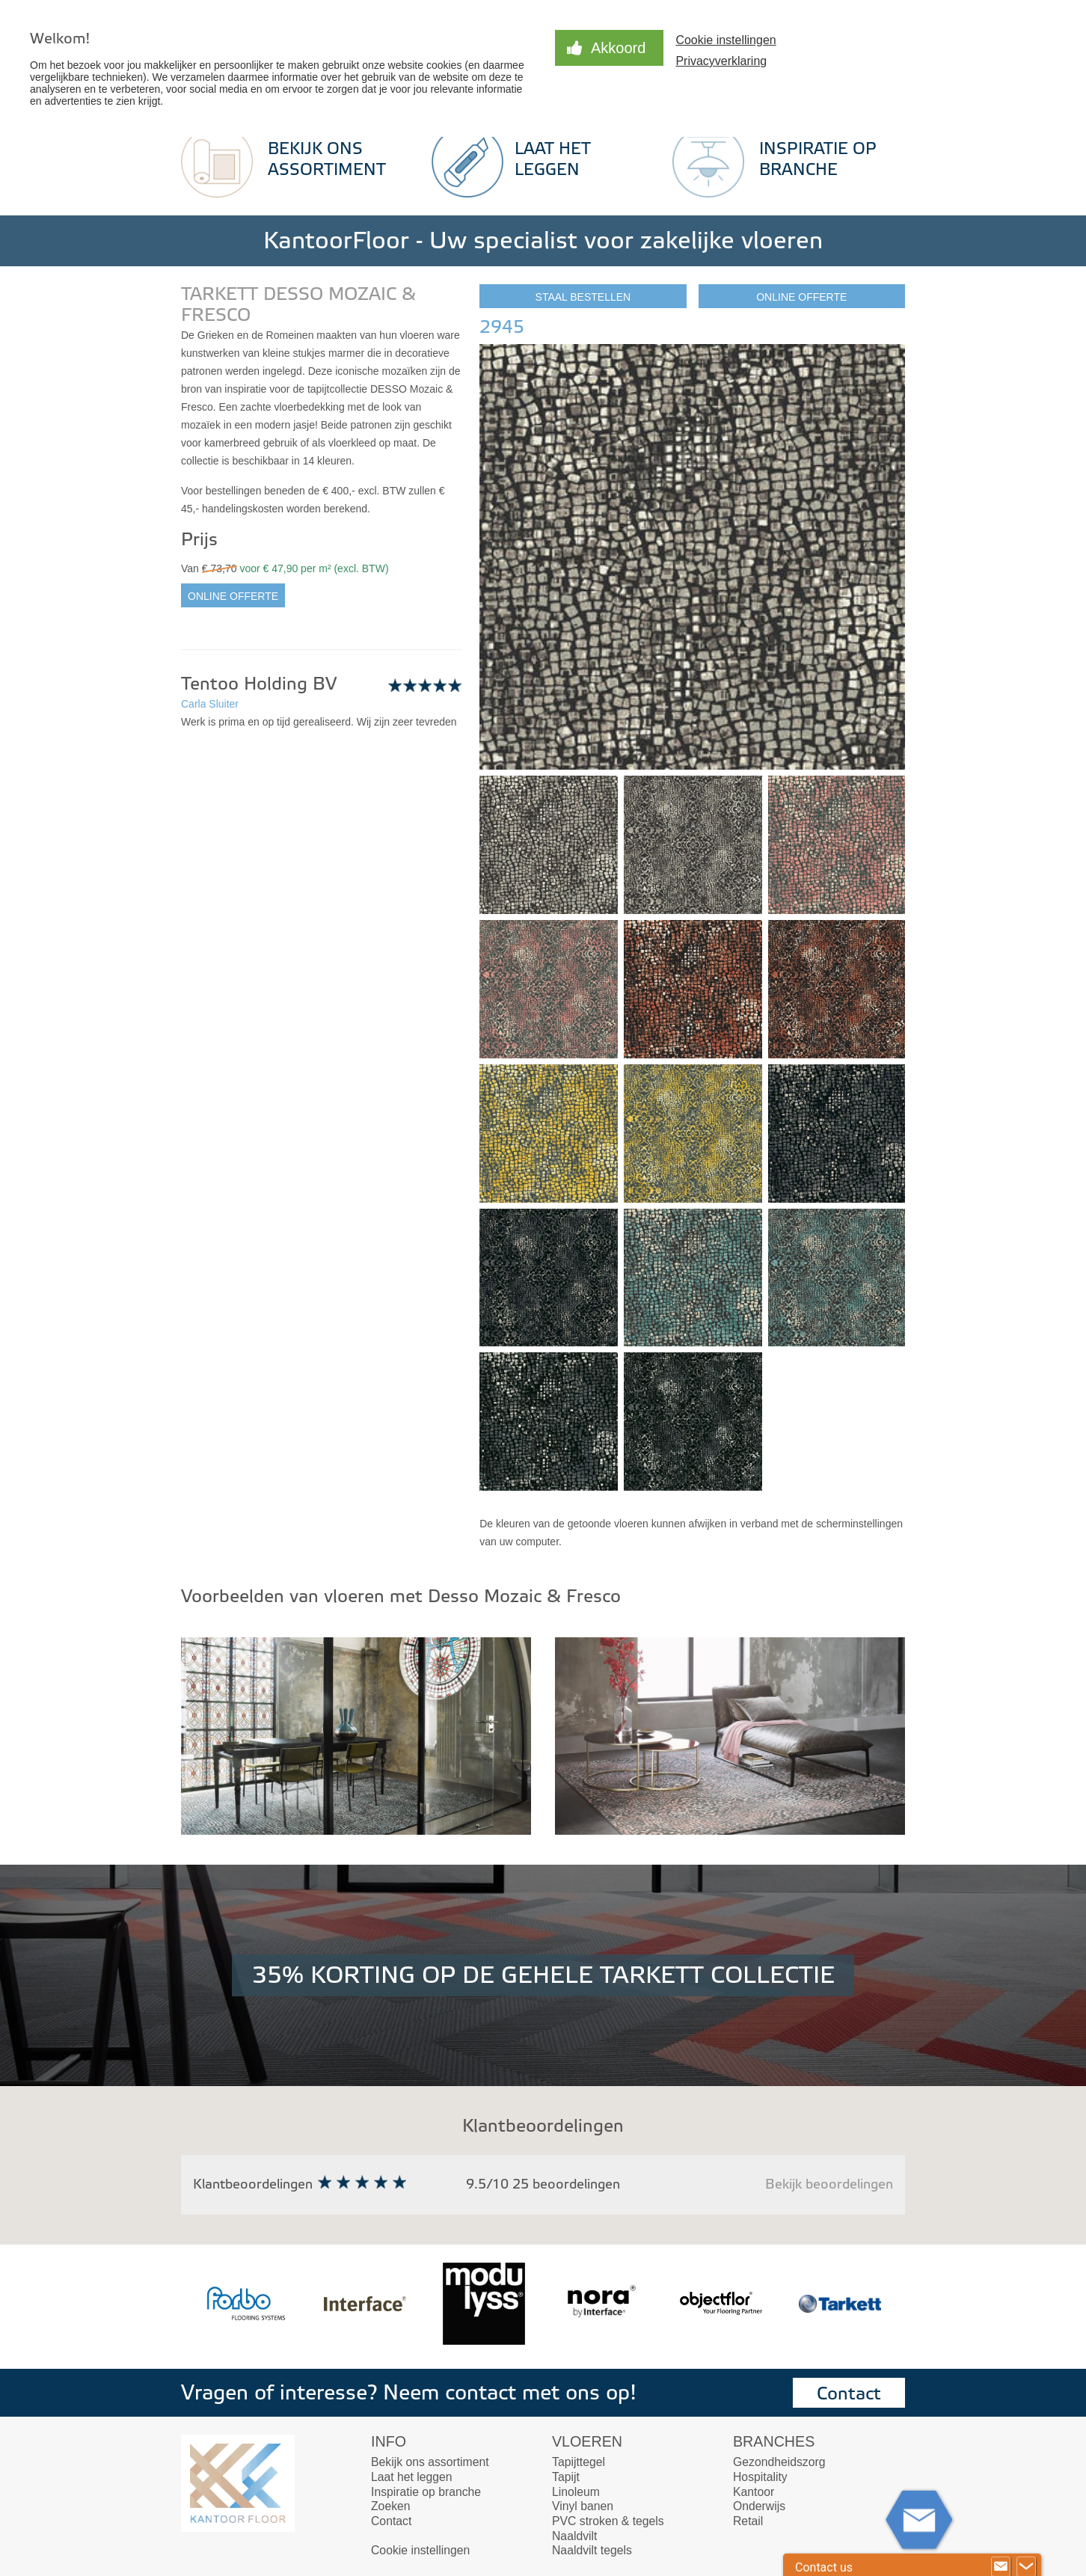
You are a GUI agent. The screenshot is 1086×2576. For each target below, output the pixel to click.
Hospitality (760, 2477)
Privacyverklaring (721, 61)
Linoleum (576, 2491)
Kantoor (753, 2491)
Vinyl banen (582, 2506)
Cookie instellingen (725, 40)
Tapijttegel (578, 2462)
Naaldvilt (574, 2536)
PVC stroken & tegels (608, 2521)
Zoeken (391, 2506)
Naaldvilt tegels (592, 2550)
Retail (748, 2521)
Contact (849, 2394)
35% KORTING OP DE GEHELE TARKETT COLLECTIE (543, 1975)
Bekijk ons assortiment (430, 2462)
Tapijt (566, 2477)
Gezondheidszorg (779, 2462)
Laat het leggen (411, 2477)
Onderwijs (759, 2506)
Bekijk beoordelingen (829, 2184)
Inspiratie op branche (426, 2491)
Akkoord (618, 48)
